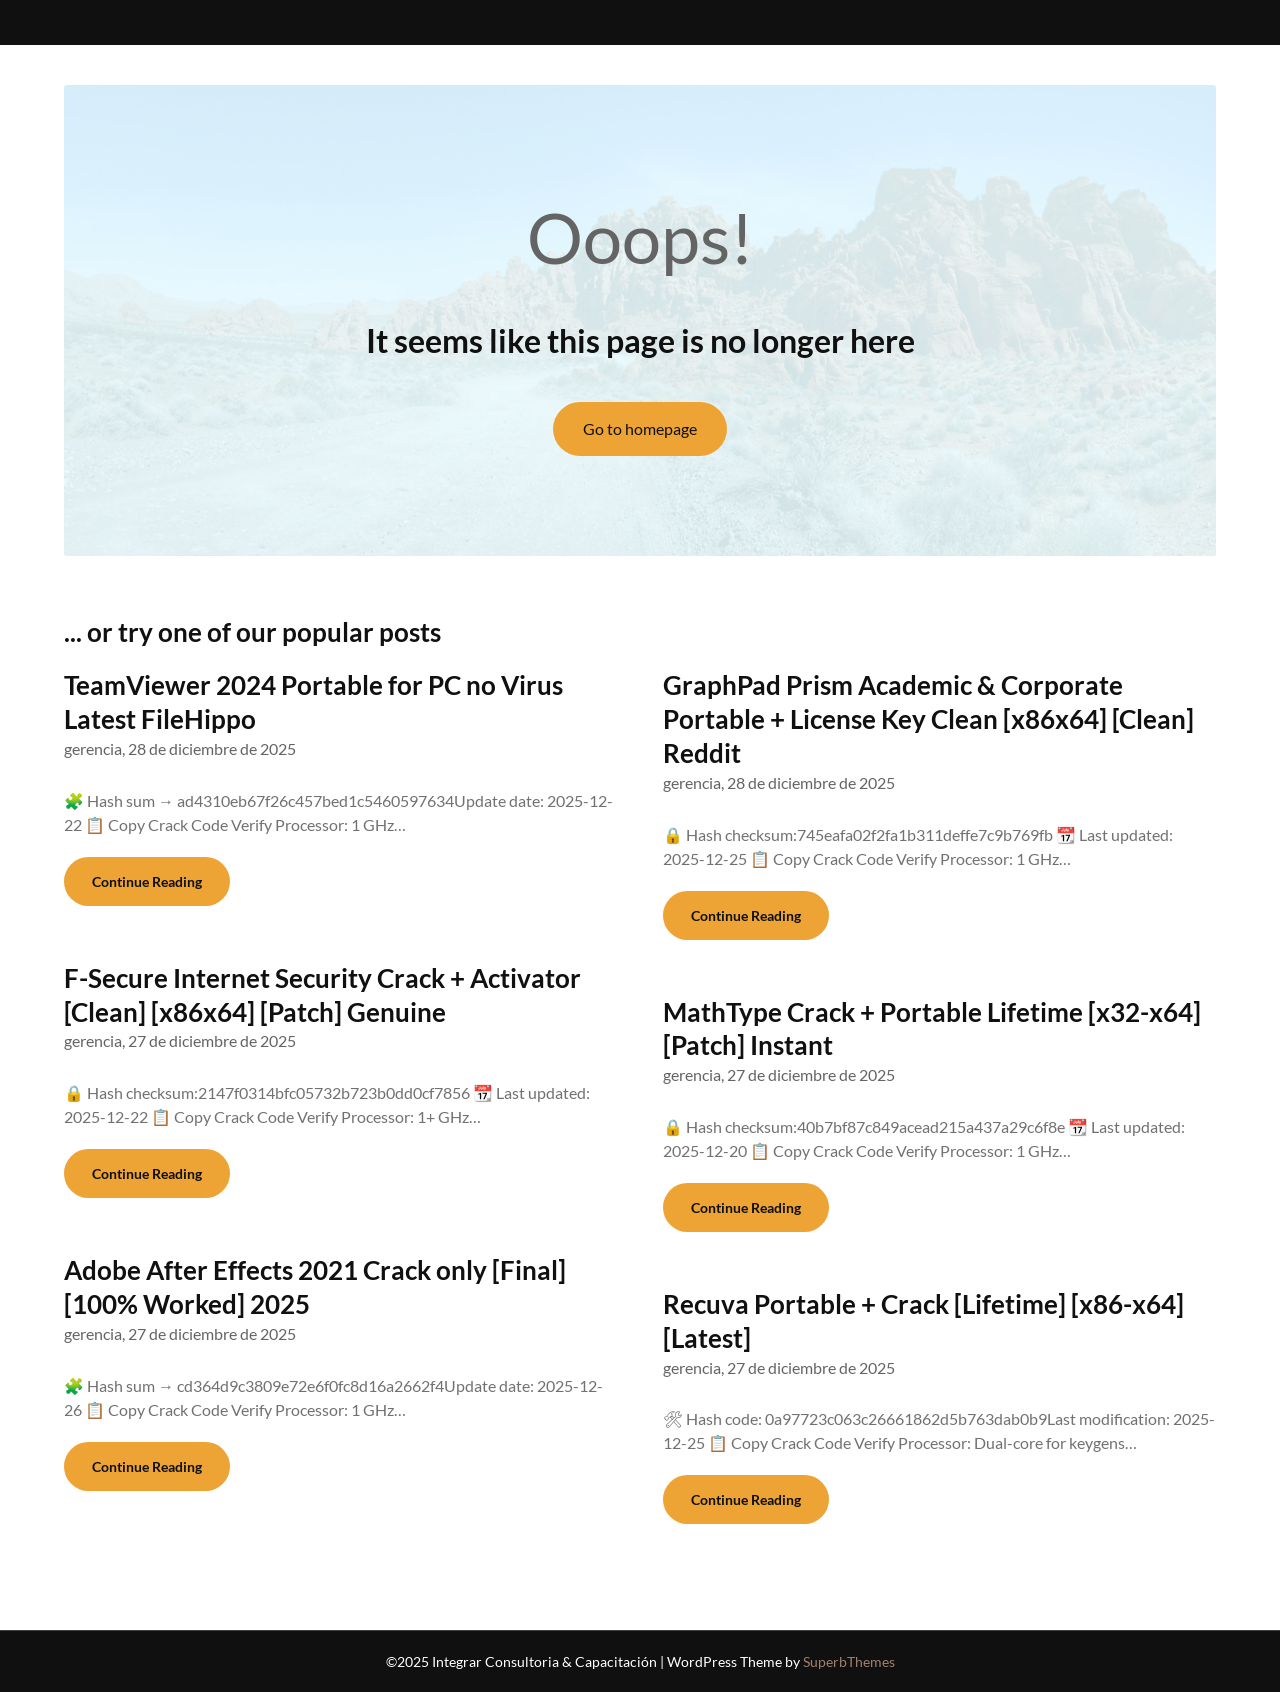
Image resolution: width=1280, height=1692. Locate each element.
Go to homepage (640, 428)
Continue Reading (147, 881)
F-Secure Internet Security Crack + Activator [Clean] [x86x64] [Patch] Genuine (322, 995)
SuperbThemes (849, 1661)
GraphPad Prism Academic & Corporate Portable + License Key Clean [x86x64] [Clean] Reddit (928, 719)
